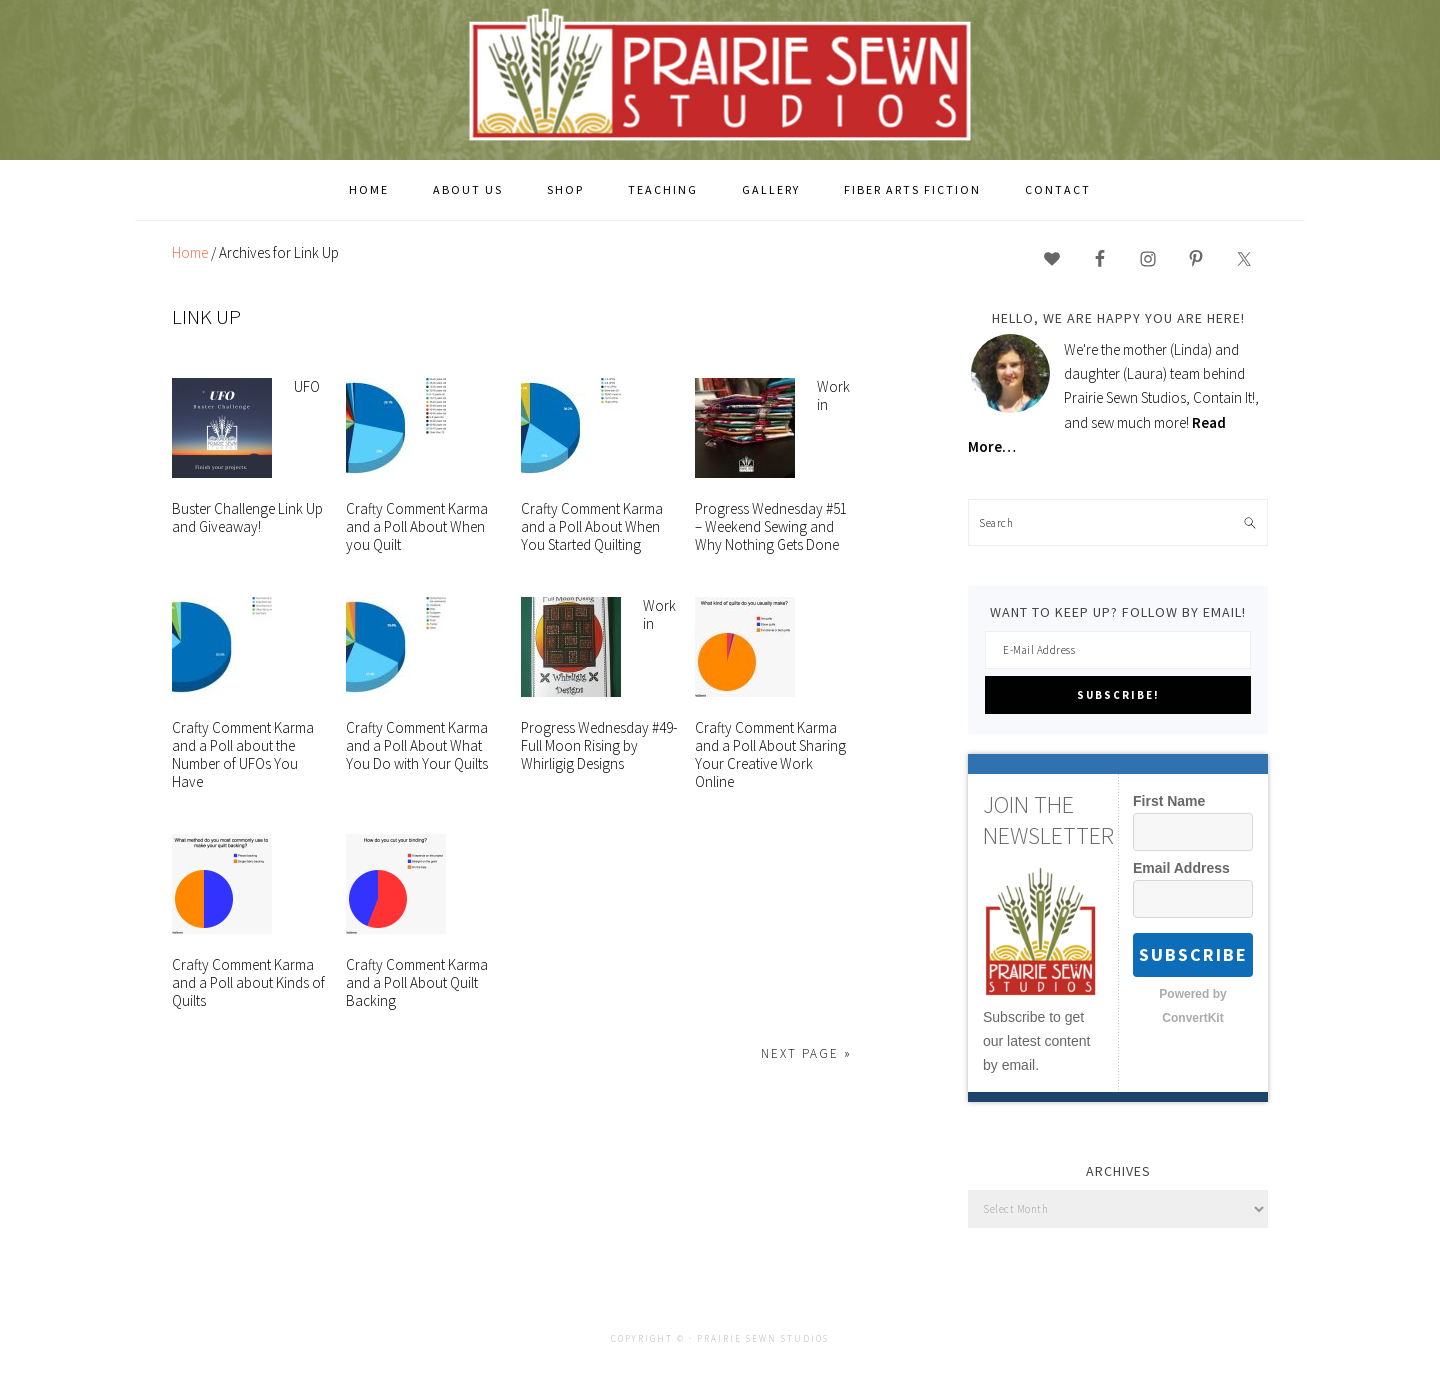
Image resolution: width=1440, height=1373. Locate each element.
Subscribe (1193, 954)
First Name (1169, 801)
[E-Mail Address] (1118, 650)
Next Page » (806, 1053)
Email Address (1181, 868)
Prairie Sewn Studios (720, 79)
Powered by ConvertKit (1192, 1006)
